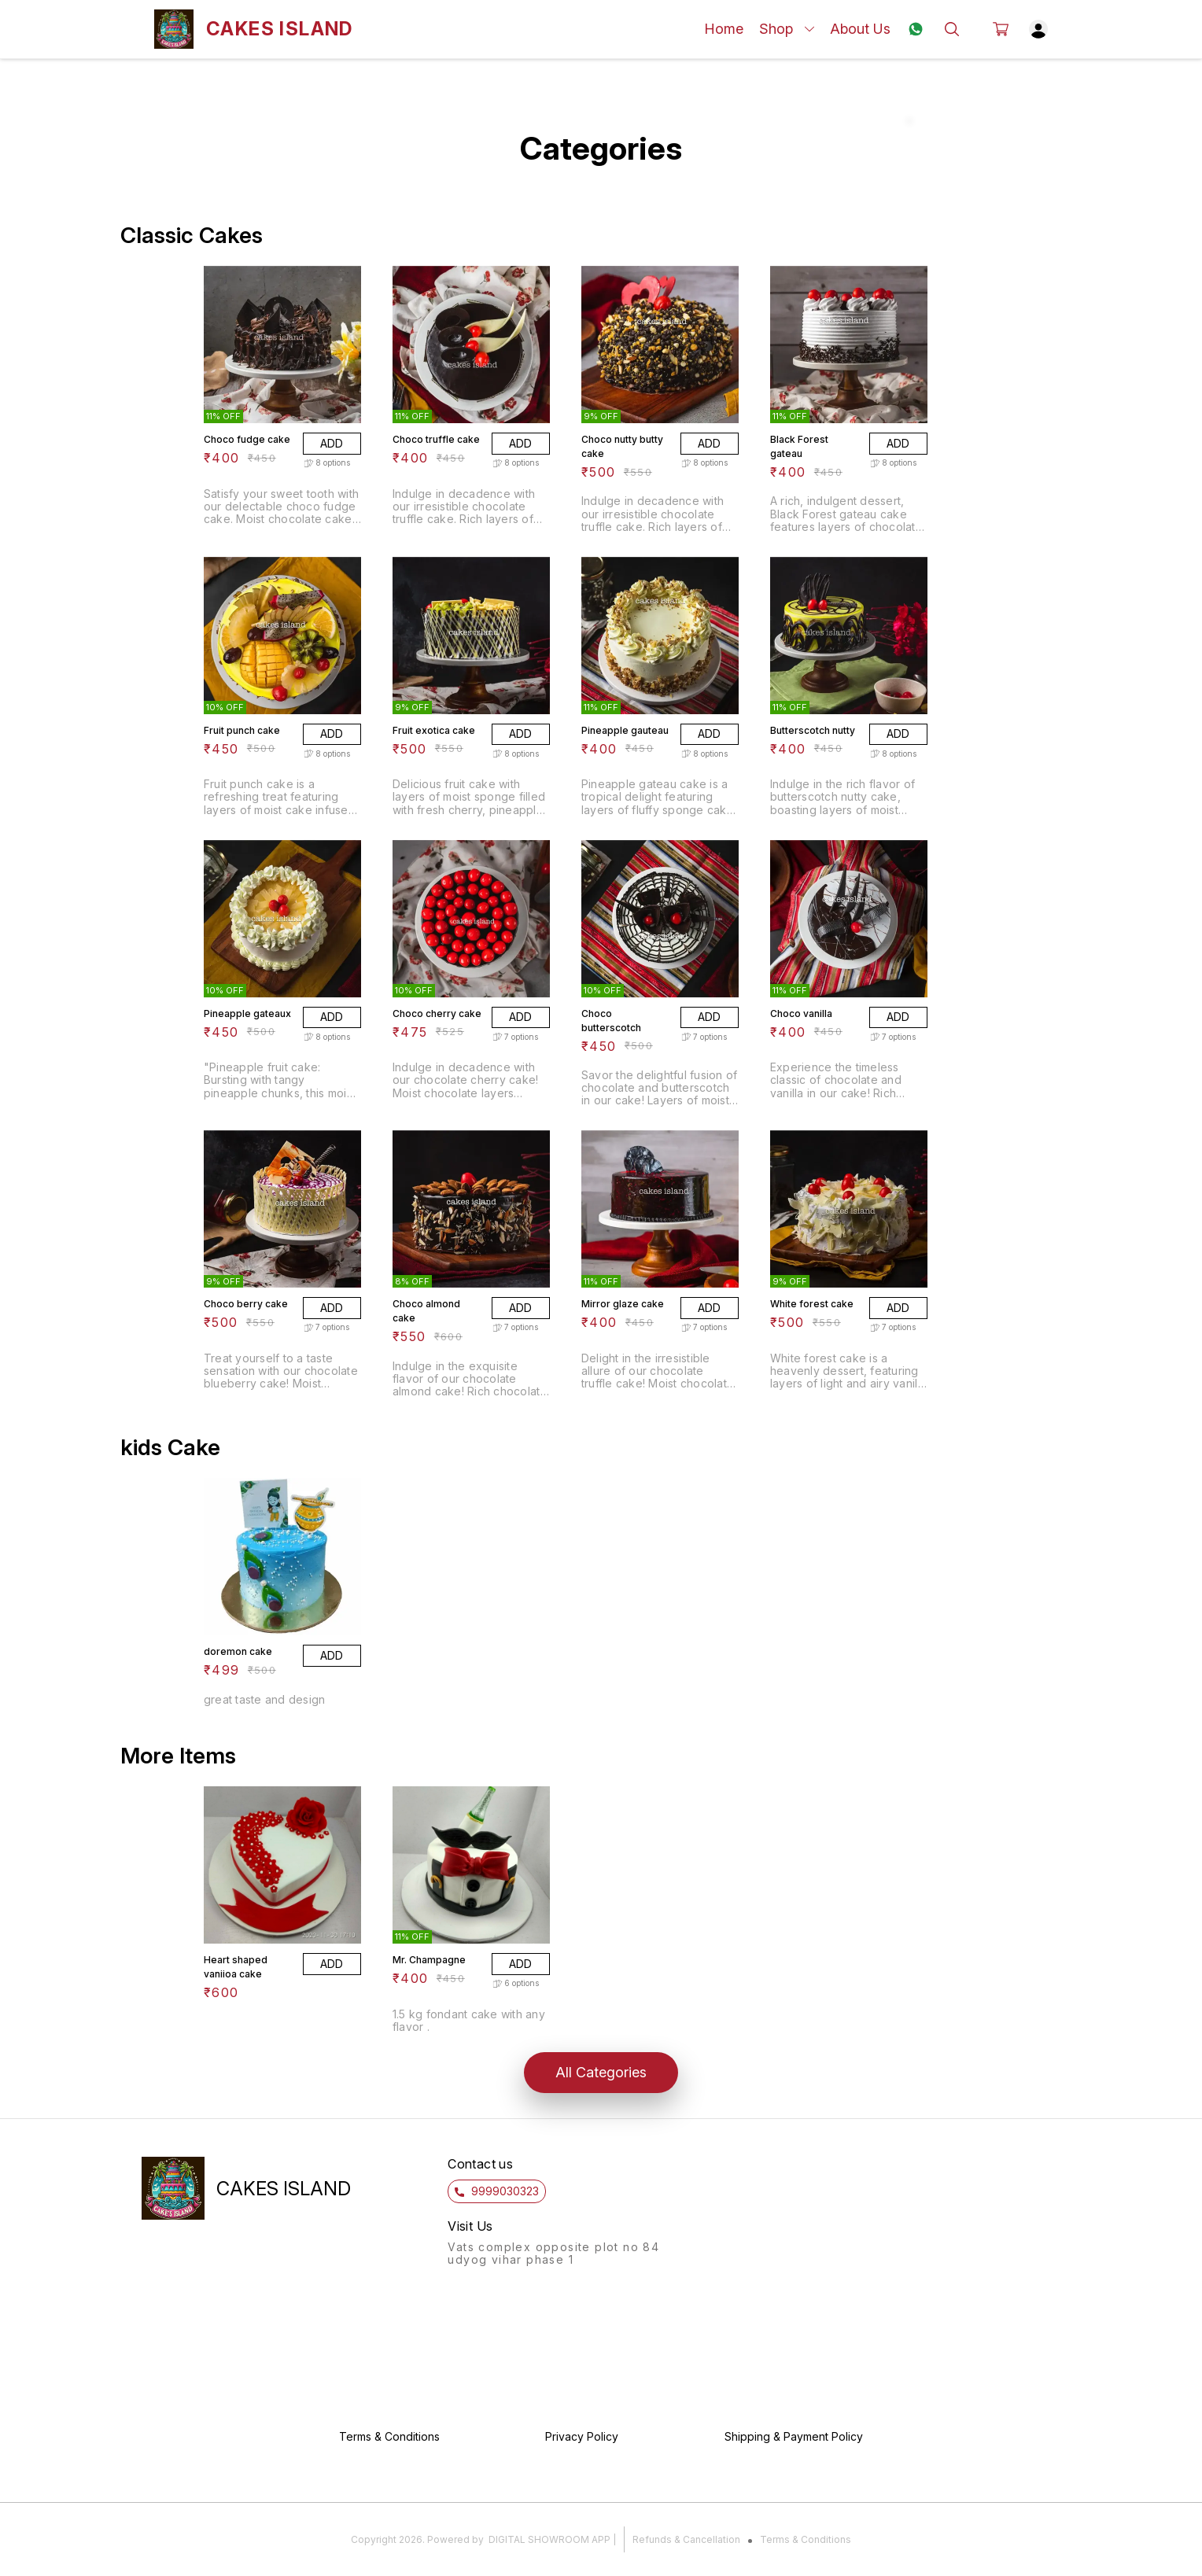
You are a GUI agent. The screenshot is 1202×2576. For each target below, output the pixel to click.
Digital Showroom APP (549, 2539)
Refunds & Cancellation (686, 2539)
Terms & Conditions (805, 2539)
